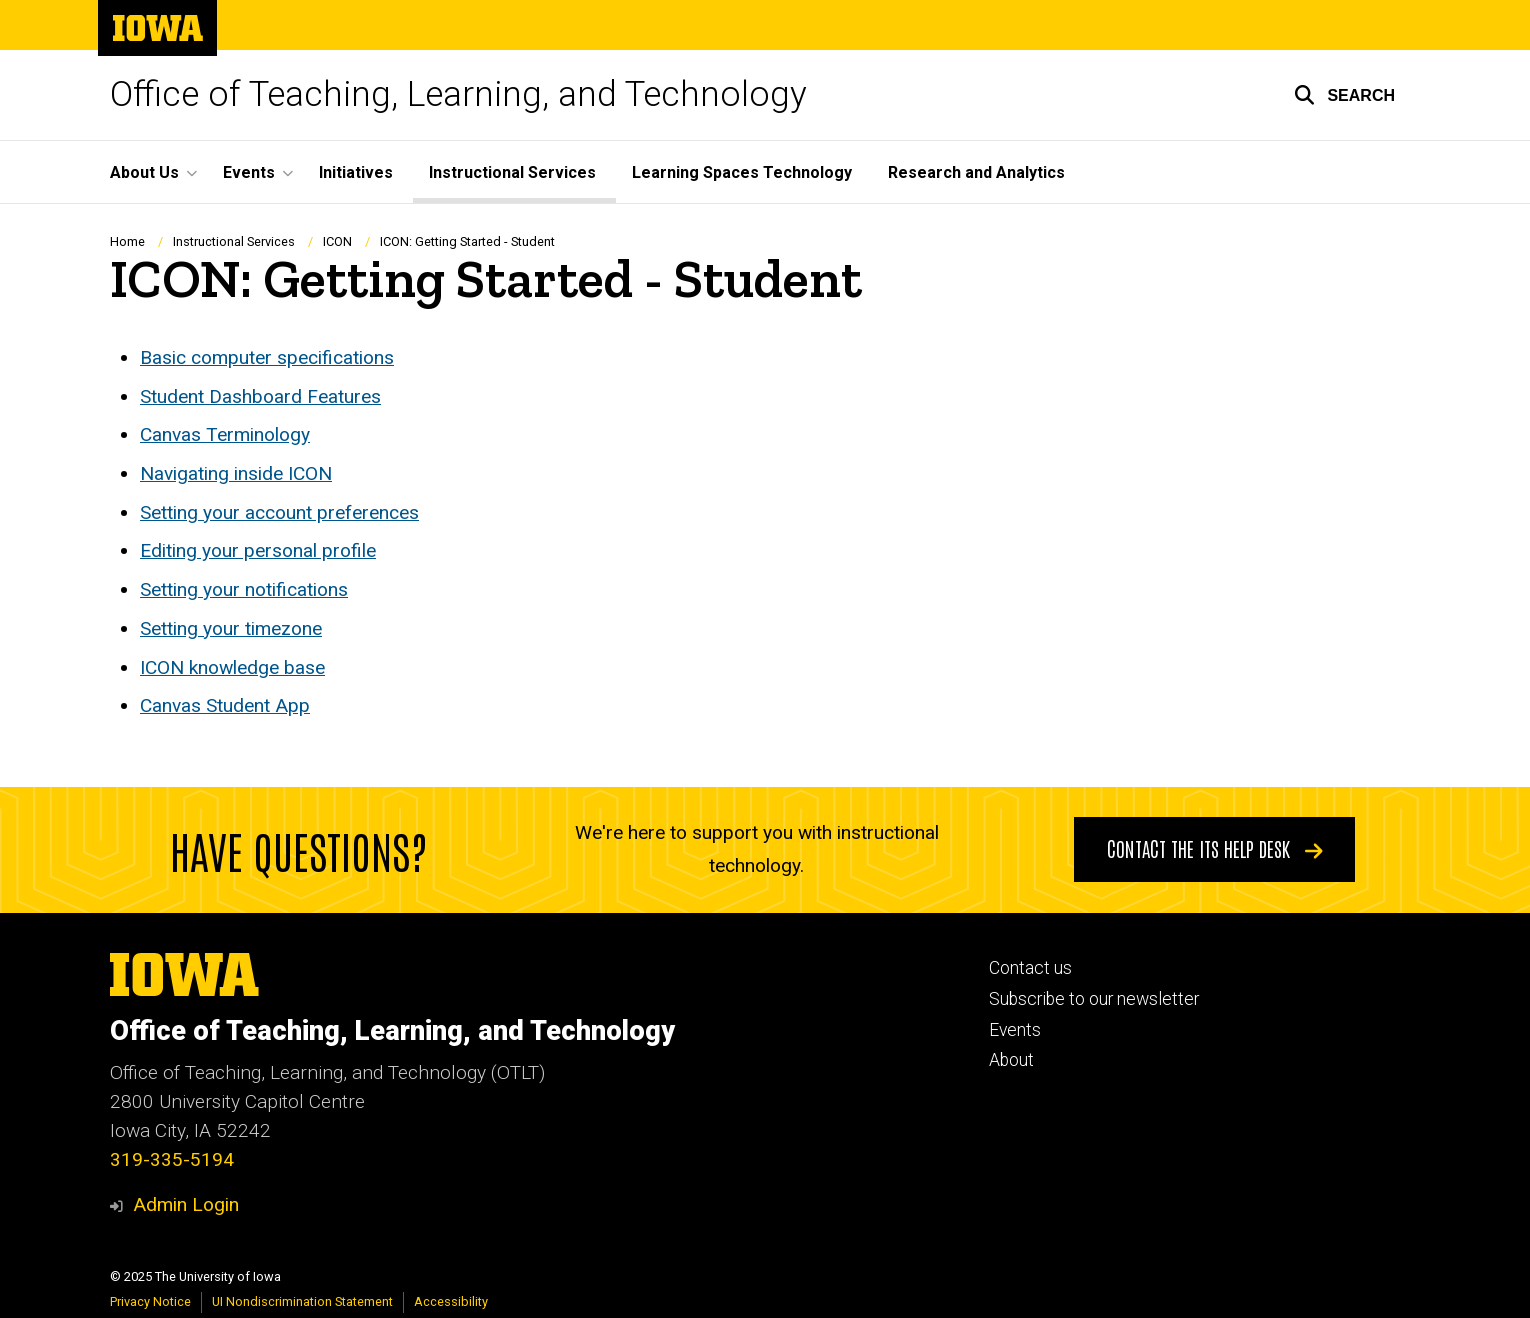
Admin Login (186, 1204)
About (1011, 1060)
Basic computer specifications (267, 357)
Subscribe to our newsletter (1094, 999)
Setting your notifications (244, 590)
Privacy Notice (150, 1301)
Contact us (1030, 968)
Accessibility (451, 1301)
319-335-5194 (172, 1159)
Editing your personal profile (258, 551)
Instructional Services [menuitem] (512, 172)
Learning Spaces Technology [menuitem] (742, 172)
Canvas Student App (225, 706)
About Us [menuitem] (144, 172)
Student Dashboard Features (260, 396)
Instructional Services (234, 241)
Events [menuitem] (249, 172)
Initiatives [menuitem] (356, 172)
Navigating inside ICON (236, 473)
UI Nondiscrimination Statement (302, 1301)
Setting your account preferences (279, 512)
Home (127, 241)
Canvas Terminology (225, 435)
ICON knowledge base (232, 667)
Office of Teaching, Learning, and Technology (458, 94)
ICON (337, 241)
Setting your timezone (231, 628)
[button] (1344, 95)
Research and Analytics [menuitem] (976, 172)
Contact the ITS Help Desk (1215, 848)
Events (1015, 1030)
